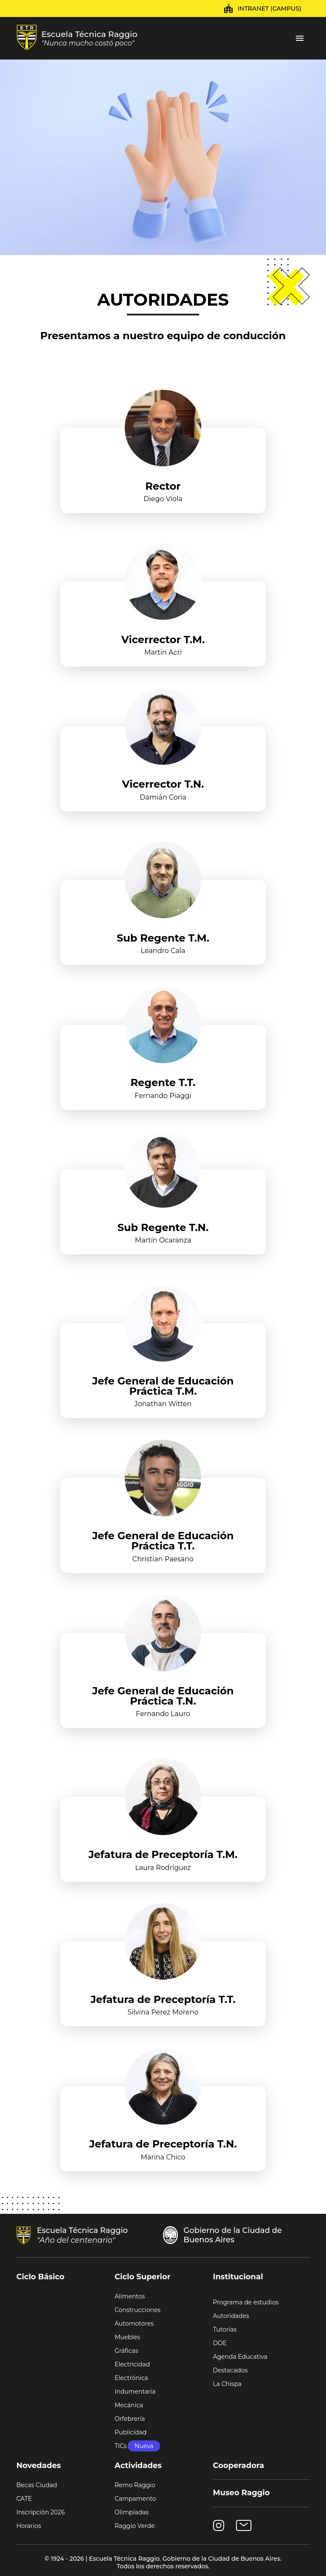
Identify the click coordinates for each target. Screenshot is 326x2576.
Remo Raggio (135, 2485)
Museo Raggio (241, 2492)
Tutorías (225, 2329)
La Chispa (227, 2384)
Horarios (28, 2526)
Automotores (134, 2323)
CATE (24, 2498)
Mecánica (129, 2405)
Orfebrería (130, 2419)
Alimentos (130, 2296)
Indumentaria (135, 2391)
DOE (220, 2343)
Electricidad (132, 2364)
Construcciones (137, 2310)
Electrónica (131, 2378)
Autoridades (231, 2316)
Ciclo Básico (40, 2276)
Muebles (127, 2337)
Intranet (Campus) (269, 8)
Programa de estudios (246, 2302)
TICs (137, 2445)
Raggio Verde (135, 2526)
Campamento (135, 2498)
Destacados (230, 2370)
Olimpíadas (132, 2512)
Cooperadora (238, 2465)
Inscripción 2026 (40, 2512)
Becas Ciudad (36, 2485)
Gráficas (126, 2351)
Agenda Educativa (240, 2356)
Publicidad (130, 2432)
